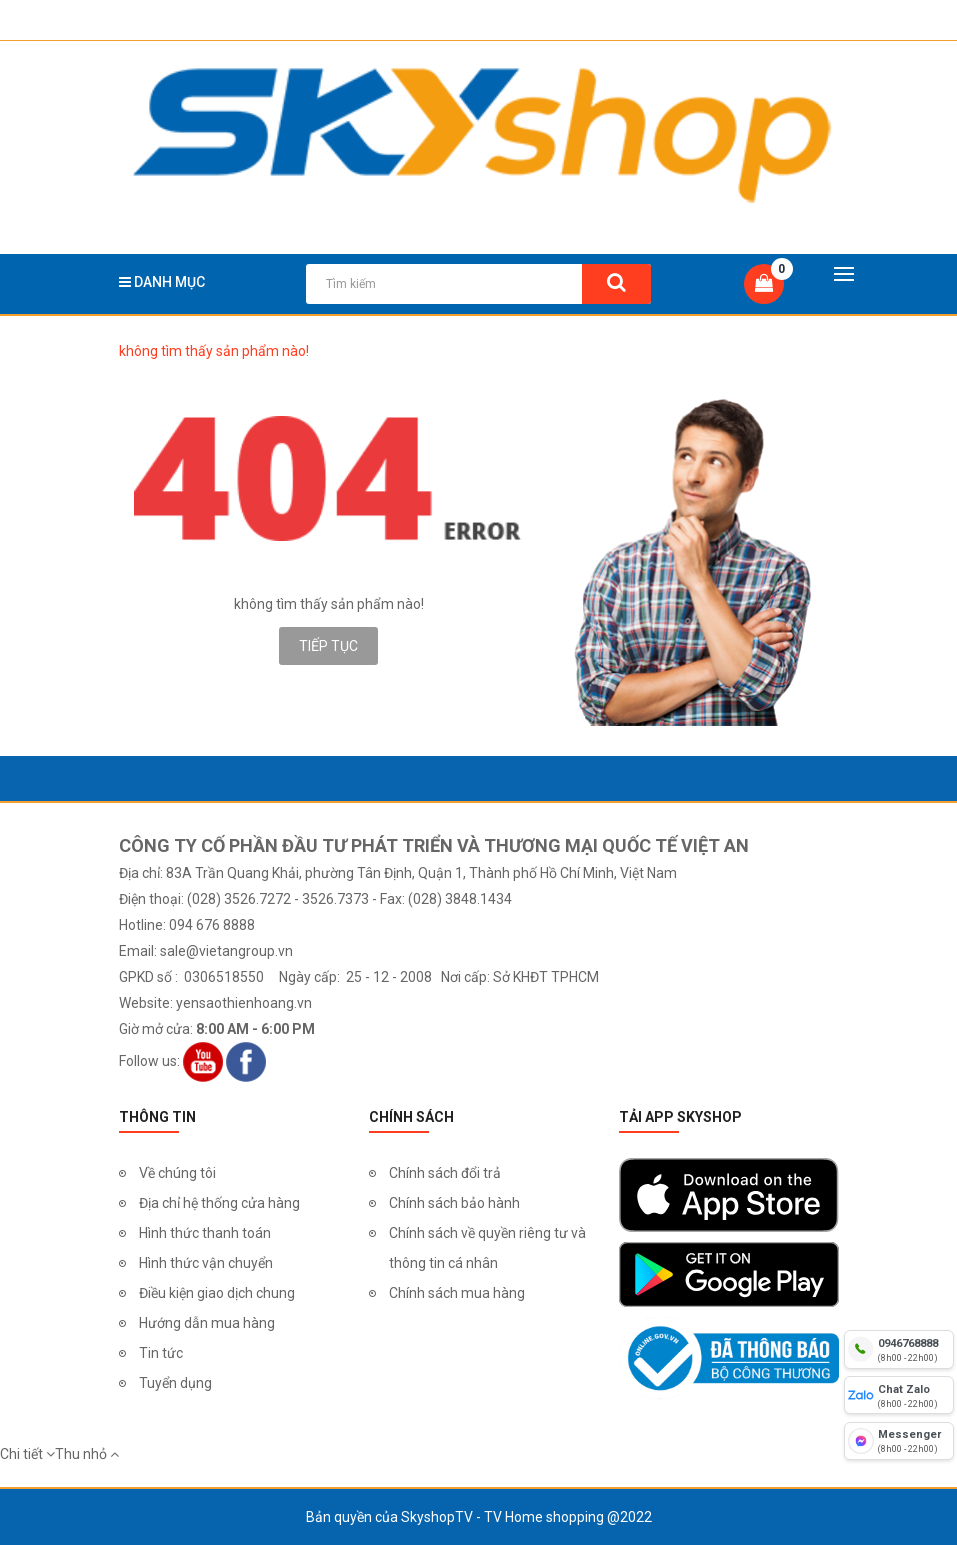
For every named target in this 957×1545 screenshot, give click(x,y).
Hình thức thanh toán (205, 1233)
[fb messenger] (899, 1441)
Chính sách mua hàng (457, 1293)
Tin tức (161, 1353)
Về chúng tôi (177, 1173)
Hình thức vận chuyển (206, 1263)
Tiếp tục (328, 646)
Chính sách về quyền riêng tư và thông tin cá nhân (487, 1248)
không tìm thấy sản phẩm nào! (214, 351)
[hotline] (899, 1349)
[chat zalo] (899, 1395)
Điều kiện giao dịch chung (217, 1293)
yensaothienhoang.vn (244, 1003)
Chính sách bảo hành (454, 1203)
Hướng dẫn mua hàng (207, 1323)
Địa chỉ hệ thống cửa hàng (219, 1203)
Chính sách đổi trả (445, 1173)
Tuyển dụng (175, 1383)
